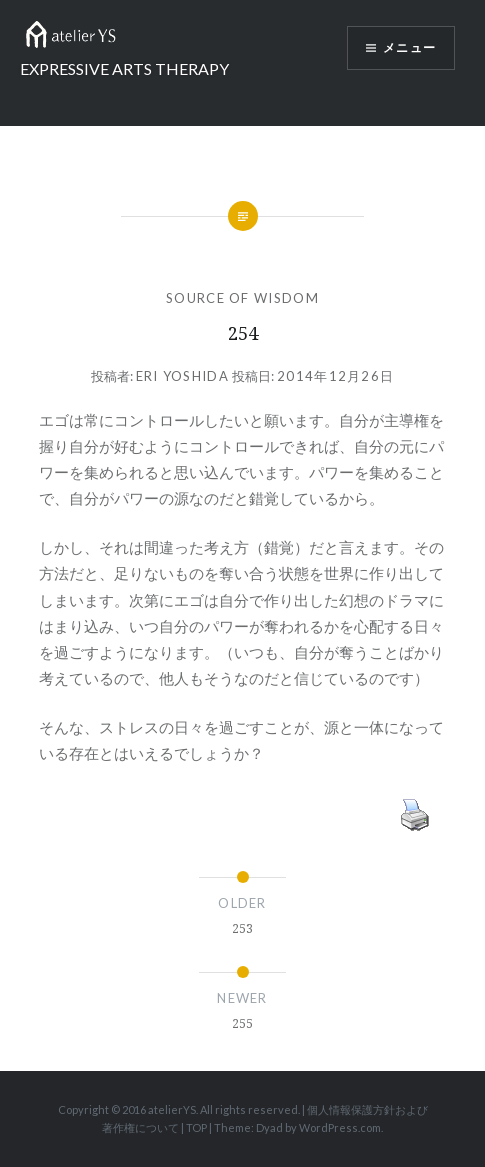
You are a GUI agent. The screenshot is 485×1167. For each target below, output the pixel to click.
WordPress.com (340, 1127)
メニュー (409, 48)
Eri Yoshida (182, 376)
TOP (196, 1127)
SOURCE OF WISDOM (242, 298)
